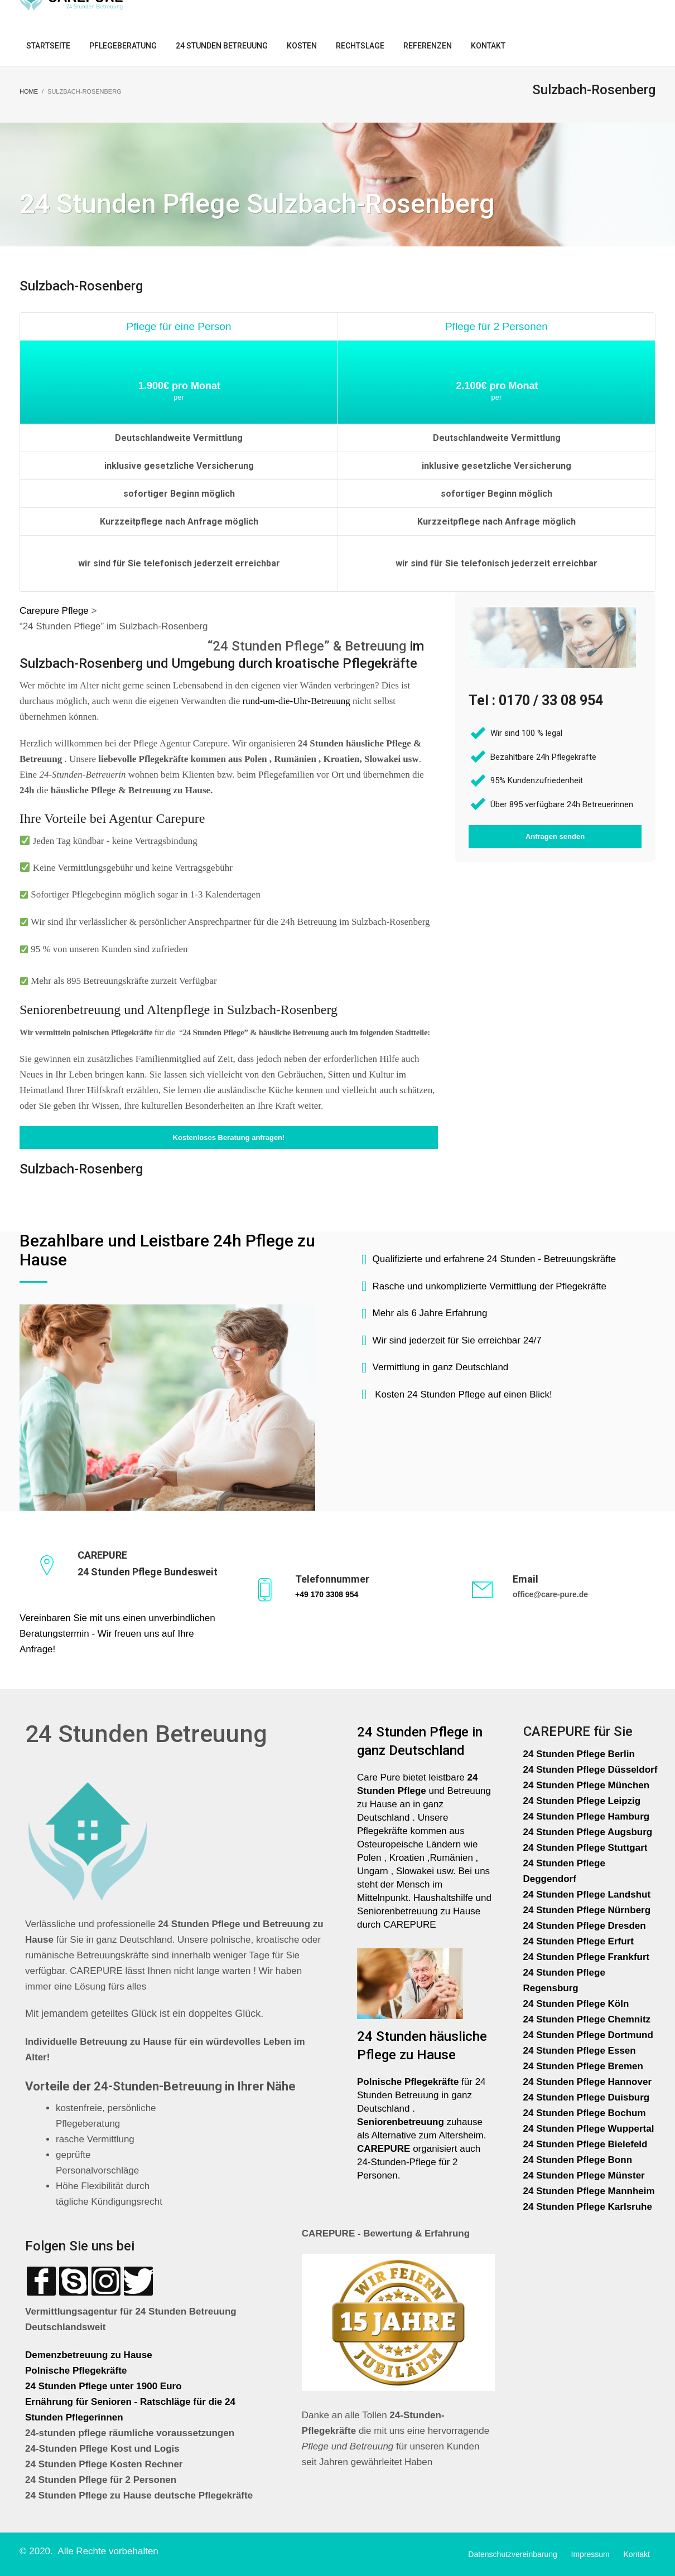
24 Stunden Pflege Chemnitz (587, 2019)
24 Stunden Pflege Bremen (584, 2066)
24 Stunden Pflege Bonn (578, 2160)
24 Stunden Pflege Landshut (587, 1894)
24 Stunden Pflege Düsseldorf (590, 1769)
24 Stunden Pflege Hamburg (586, 1816)
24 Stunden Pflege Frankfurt (587, 1957)
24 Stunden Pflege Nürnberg (587, 1910)
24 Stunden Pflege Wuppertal (588, 2128)
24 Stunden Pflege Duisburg (586, 2097)
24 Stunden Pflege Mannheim (589, 2191)
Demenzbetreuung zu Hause (88, 2355)
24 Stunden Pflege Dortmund (588, 2035)
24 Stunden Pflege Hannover (587, 2082)
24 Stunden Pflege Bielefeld (585, 2144)
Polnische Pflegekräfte (77, 2370)
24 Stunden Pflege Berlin (579, 1754)
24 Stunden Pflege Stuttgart (586, 1847)
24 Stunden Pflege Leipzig (582, 1801)
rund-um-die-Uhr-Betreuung (296, 701)
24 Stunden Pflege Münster (584, 2175)
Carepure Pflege (55, 610)
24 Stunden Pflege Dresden (584, 1925)
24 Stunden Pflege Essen (579, 2050)
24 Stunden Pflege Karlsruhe (587, 2206)
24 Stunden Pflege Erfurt (580, 1941)
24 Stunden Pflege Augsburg (588, 1832)
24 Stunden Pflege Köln (576, 2003)
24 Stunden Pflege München (586, 1785)
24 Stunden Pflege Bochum (584, 2113)
